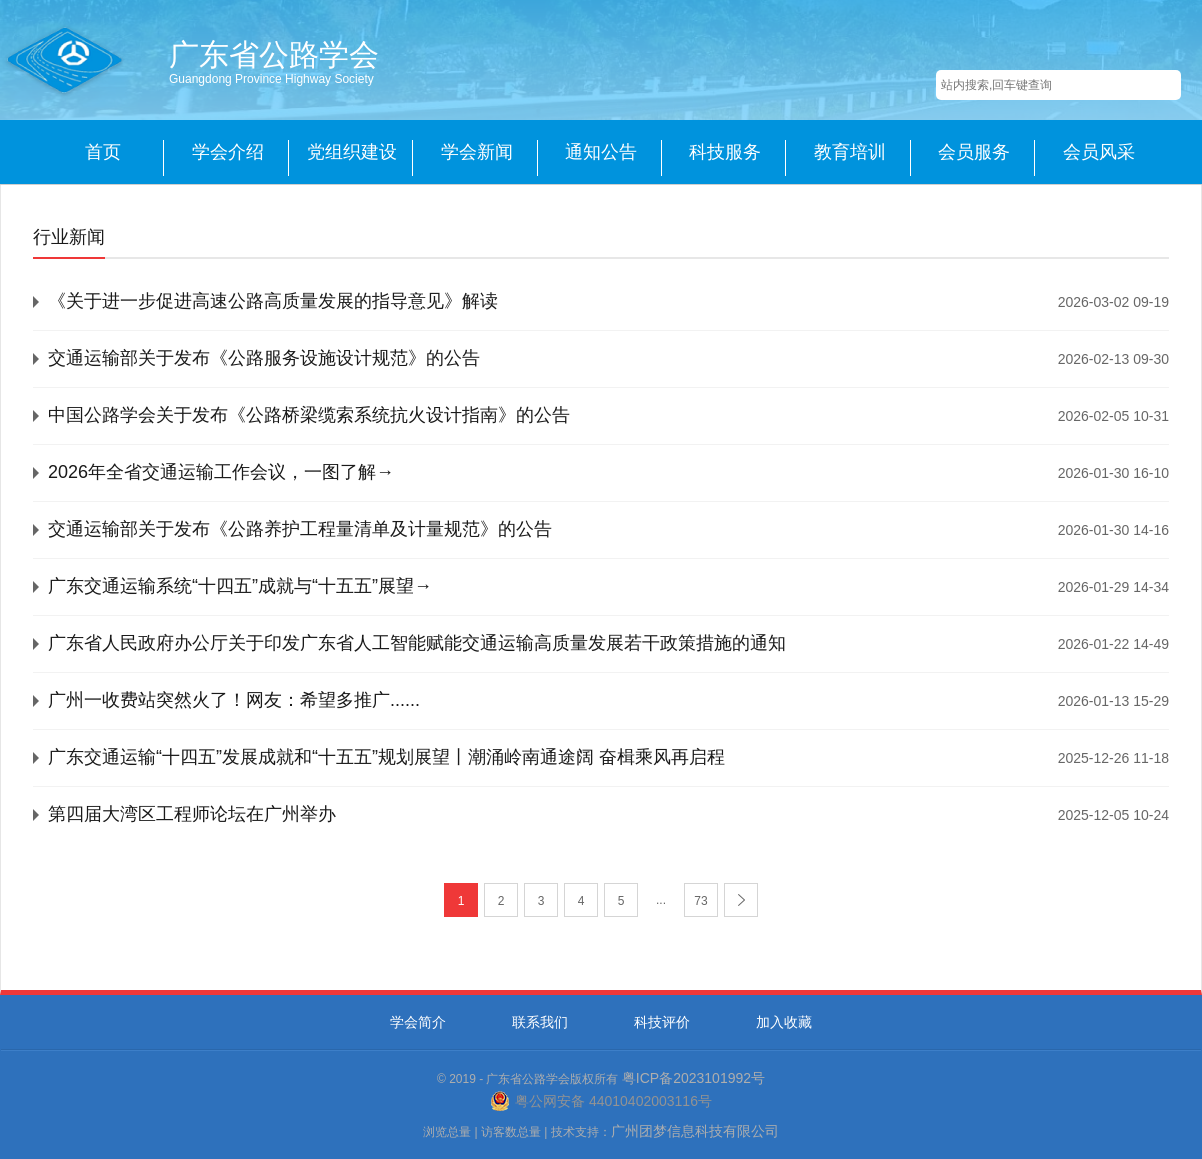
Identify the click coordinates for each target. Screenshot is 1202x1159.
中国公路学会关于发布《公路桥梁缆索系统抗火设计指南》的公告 (309, 415)
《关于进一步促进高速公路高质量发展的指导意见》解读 (273, 301)
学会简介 (418, 1022)
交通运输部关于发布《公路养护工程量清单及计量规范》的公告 (300, 529)
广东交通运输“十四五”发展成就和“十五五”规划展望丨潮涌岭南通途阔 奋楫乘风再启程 (386, 757)
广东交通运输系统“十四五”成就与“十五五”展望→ (240, 586)
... (661, 900)
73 (700, 901)
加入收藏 (784, 1022)
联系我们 (540, 1022)
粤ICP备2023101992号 (693, 1078)
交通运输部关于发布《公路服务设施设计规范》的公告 (264, 358)
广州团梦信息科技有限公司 (695, 1131)
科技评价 (662, 1022)
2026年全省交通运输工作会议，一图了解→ (221, 472)
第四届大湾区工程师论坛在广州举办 (192, 814)
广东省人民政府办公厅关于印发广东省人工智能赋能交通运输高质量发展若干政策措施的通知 (417, 643)
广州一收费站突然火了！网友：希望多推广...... (234, 700)
